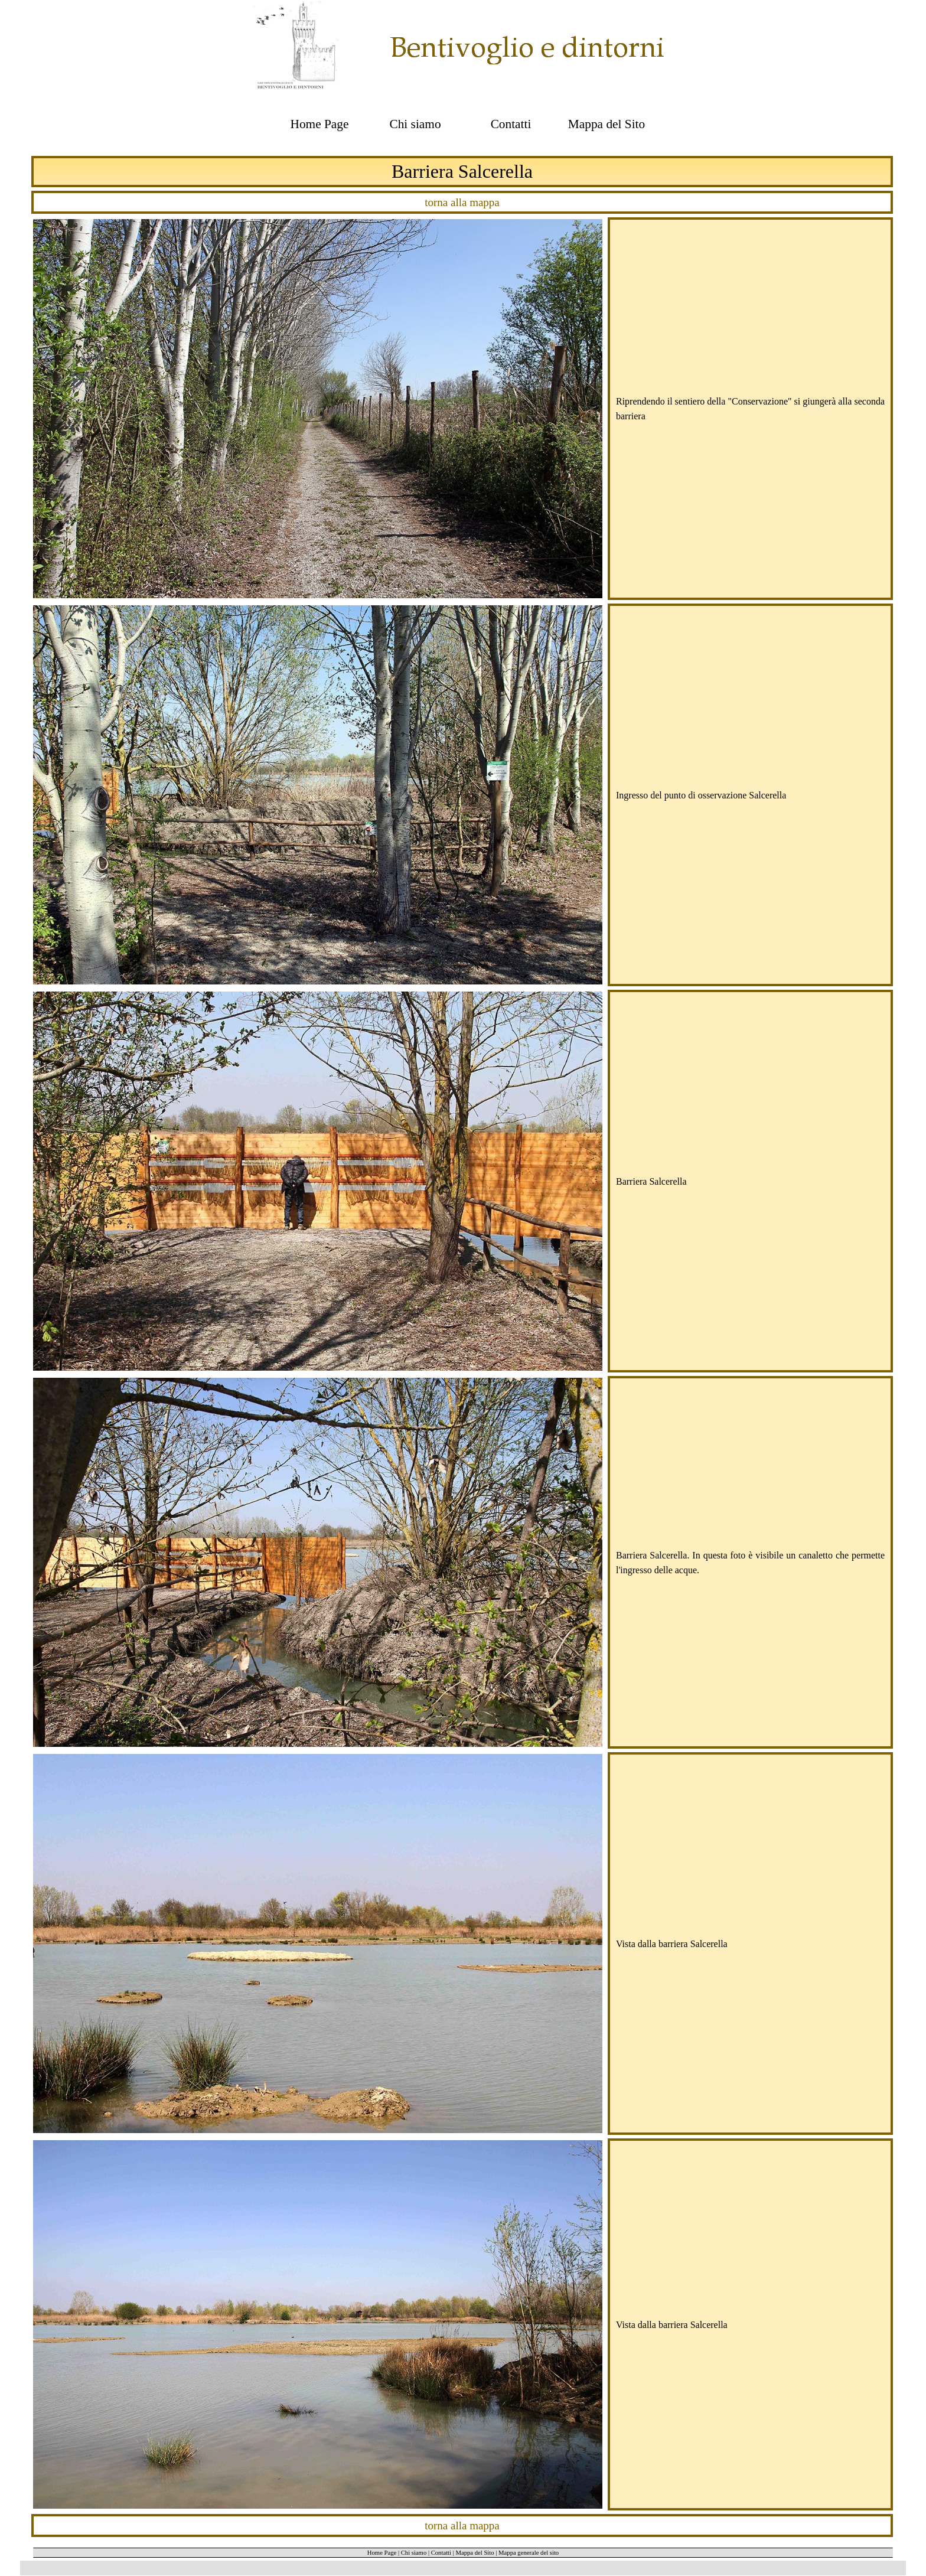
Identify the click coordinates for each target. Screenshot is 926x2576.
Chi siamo (414, 2552)
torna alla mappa (462, 202)
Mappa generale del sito (528, 2552)
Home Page (381, 2552)
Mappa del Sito (475, 2552)
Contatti (441, 2552)
